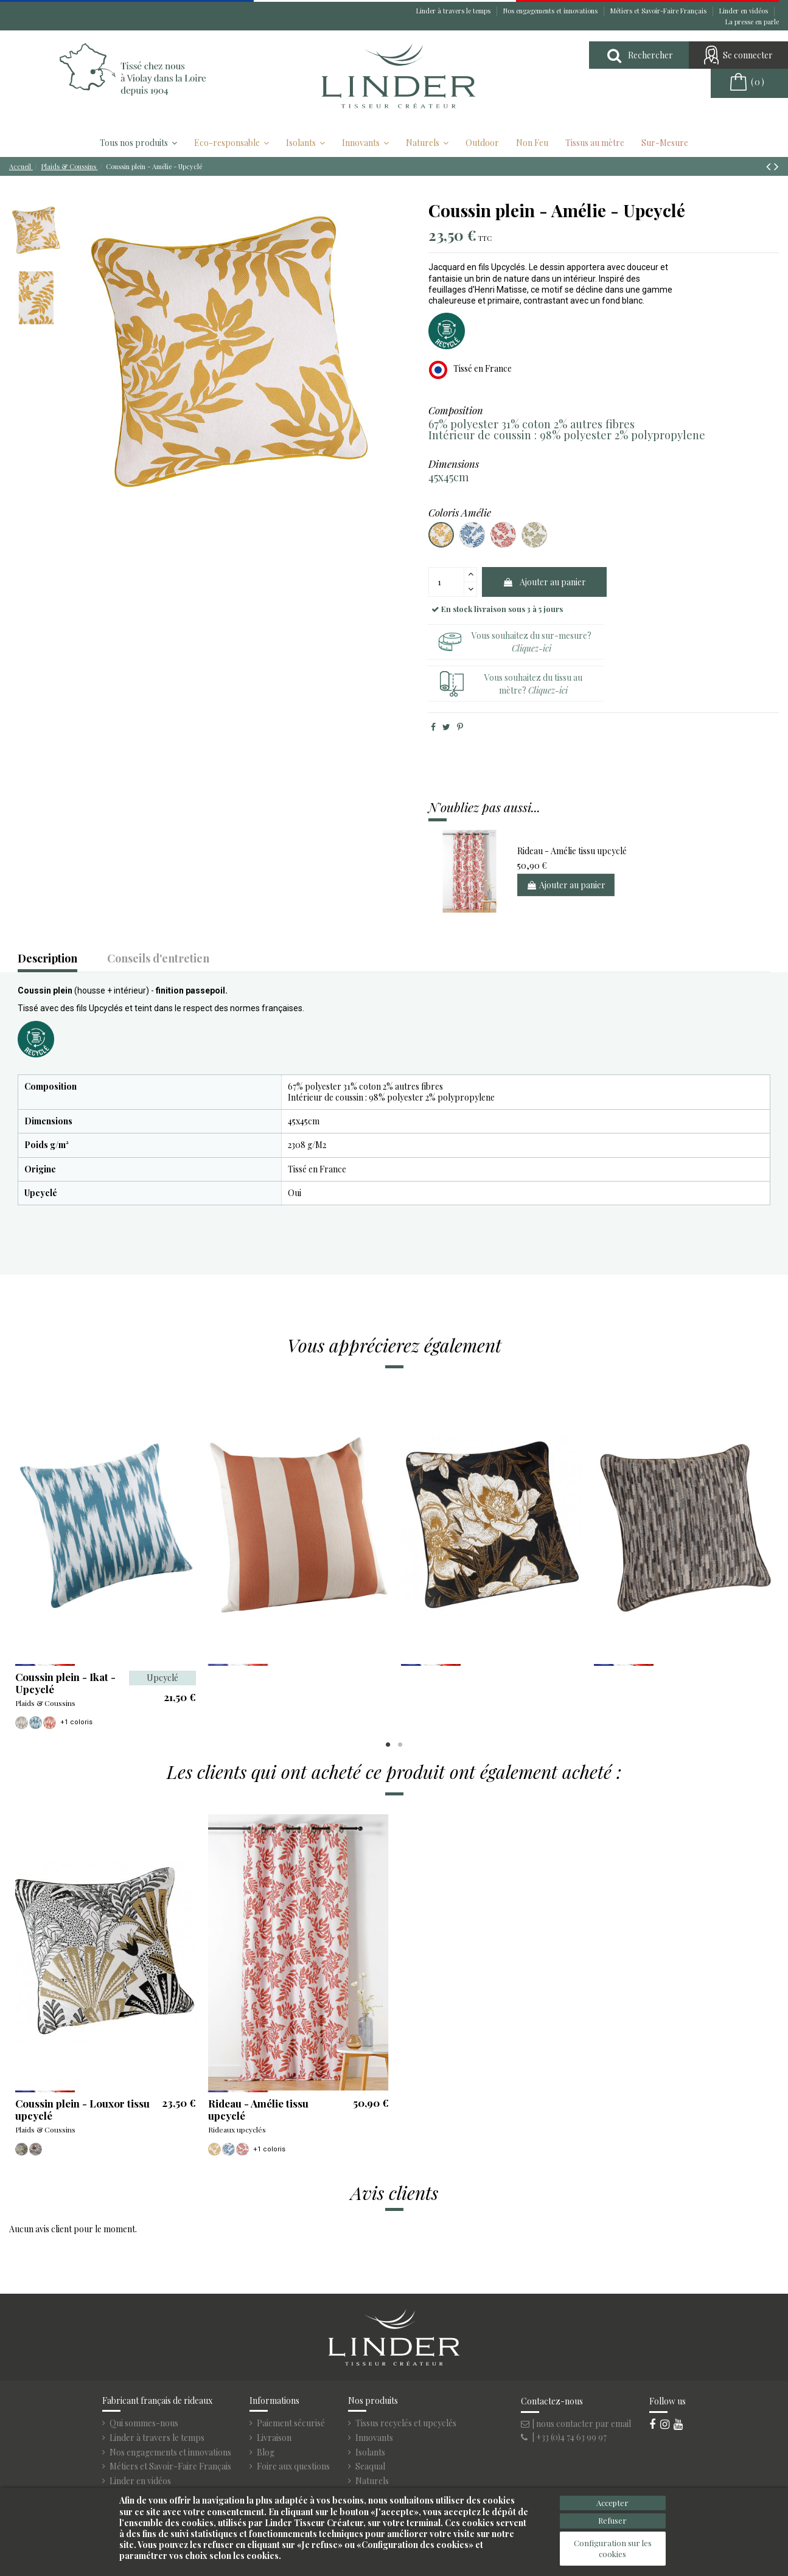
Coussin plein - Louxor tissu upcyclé (82, 2109)
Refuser (612, 2520)
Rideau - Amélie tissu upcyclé (572, 851)
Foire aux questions (293, 2466)
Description (47, 959)
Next (768, 1558)
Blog (265, 2452)
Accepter (612, 2503)
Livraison (274, 2437)
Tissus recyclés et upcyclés (405, 2423)
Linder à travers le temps (454, 10)
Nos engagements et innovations (551, 10)
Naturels (372, 2481)
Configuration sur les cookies (613, 2548)
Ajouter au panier (544, 582)
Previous (19, 1558)
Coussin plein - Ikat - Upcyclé (65, 1683)
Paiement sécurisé (291, 2423)
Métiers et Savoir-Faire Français (659, 10)
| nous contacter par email (576, 2423)
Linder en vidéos (744, 10)
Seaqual (370, 2466)
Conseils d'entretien (158, 959)
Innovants (374, 2437)
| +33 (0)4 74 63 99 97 (564, 2437)
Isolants (370, 2452)
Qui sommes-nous (144, 2423)
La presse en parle (752, 21)
